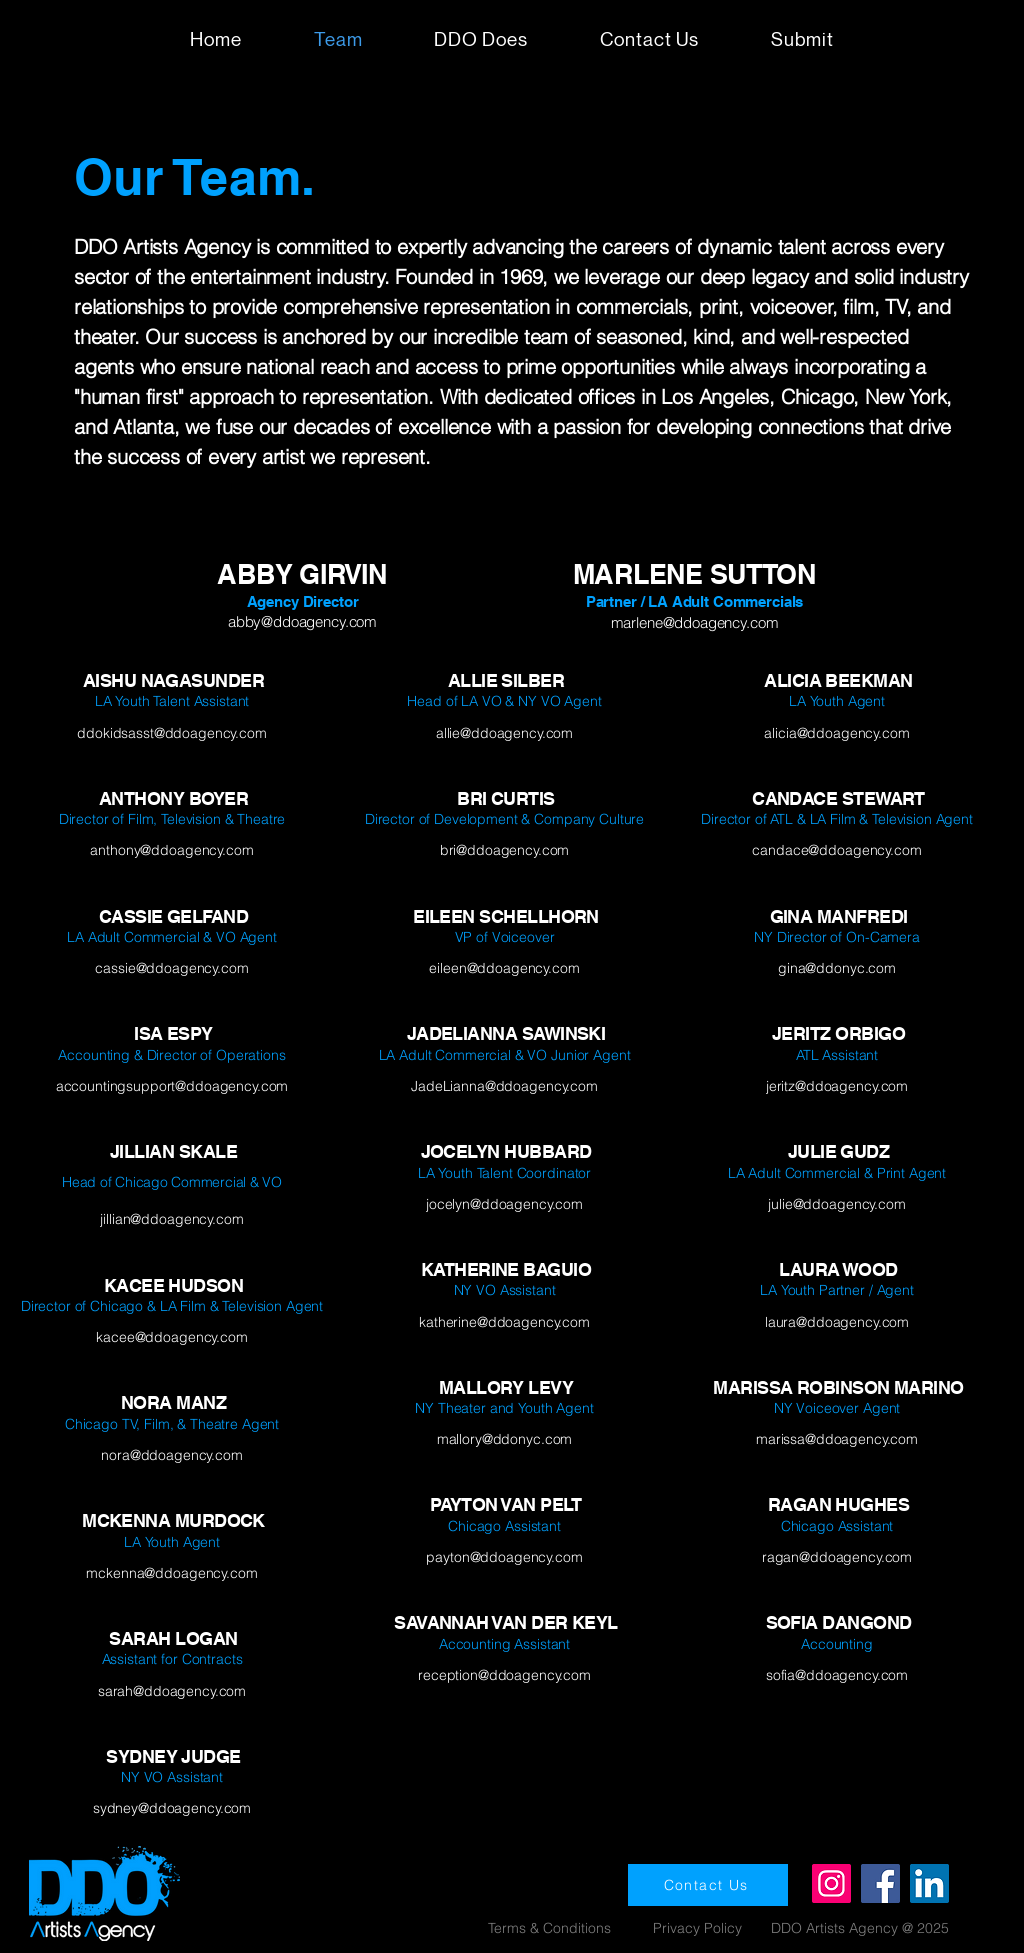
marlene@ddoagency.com (695, 622)
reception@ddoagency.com (504, 1675)
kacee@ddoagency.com (171, 1337)
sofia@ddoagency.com (837, 1675)
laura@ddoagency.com (837, 1322)
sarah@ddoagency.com (172, 1691)
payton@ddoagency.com (504, 1557)
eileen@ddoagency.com (504, 968)
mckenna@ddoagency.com (171, 1573)
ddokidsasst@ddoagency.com (172, 733)
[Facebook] (880, 1883)
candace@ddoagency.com (836, 850)
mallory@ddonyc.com (504, 1439)
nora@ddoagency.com (171, 1455)
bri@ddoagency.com (505, 850)
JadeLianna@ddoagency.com (504, 1086)
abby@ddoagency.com (302, 621)
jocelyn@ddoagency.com (504, 1204)
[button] (802, 39)
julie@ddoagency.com (836, 1204)
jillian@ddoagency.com (171, 1219)
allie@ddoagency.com (504, 733)
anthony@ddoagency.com (171, 850)
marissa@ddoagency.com (837, 1439)
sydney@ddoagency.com (172, 1808)
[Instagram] (831, 1883)
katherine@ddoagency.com (504, 1322)
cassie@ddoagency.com (171, 968)
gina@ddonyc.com (837, 968)
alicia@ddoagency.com (836, 733)
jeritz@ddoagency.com (837, 1086)
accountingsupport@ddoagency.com (172, 1086)
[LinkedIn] (929, 1883)
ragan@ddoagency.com (837, 1557)
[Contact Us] (708, 1885)
